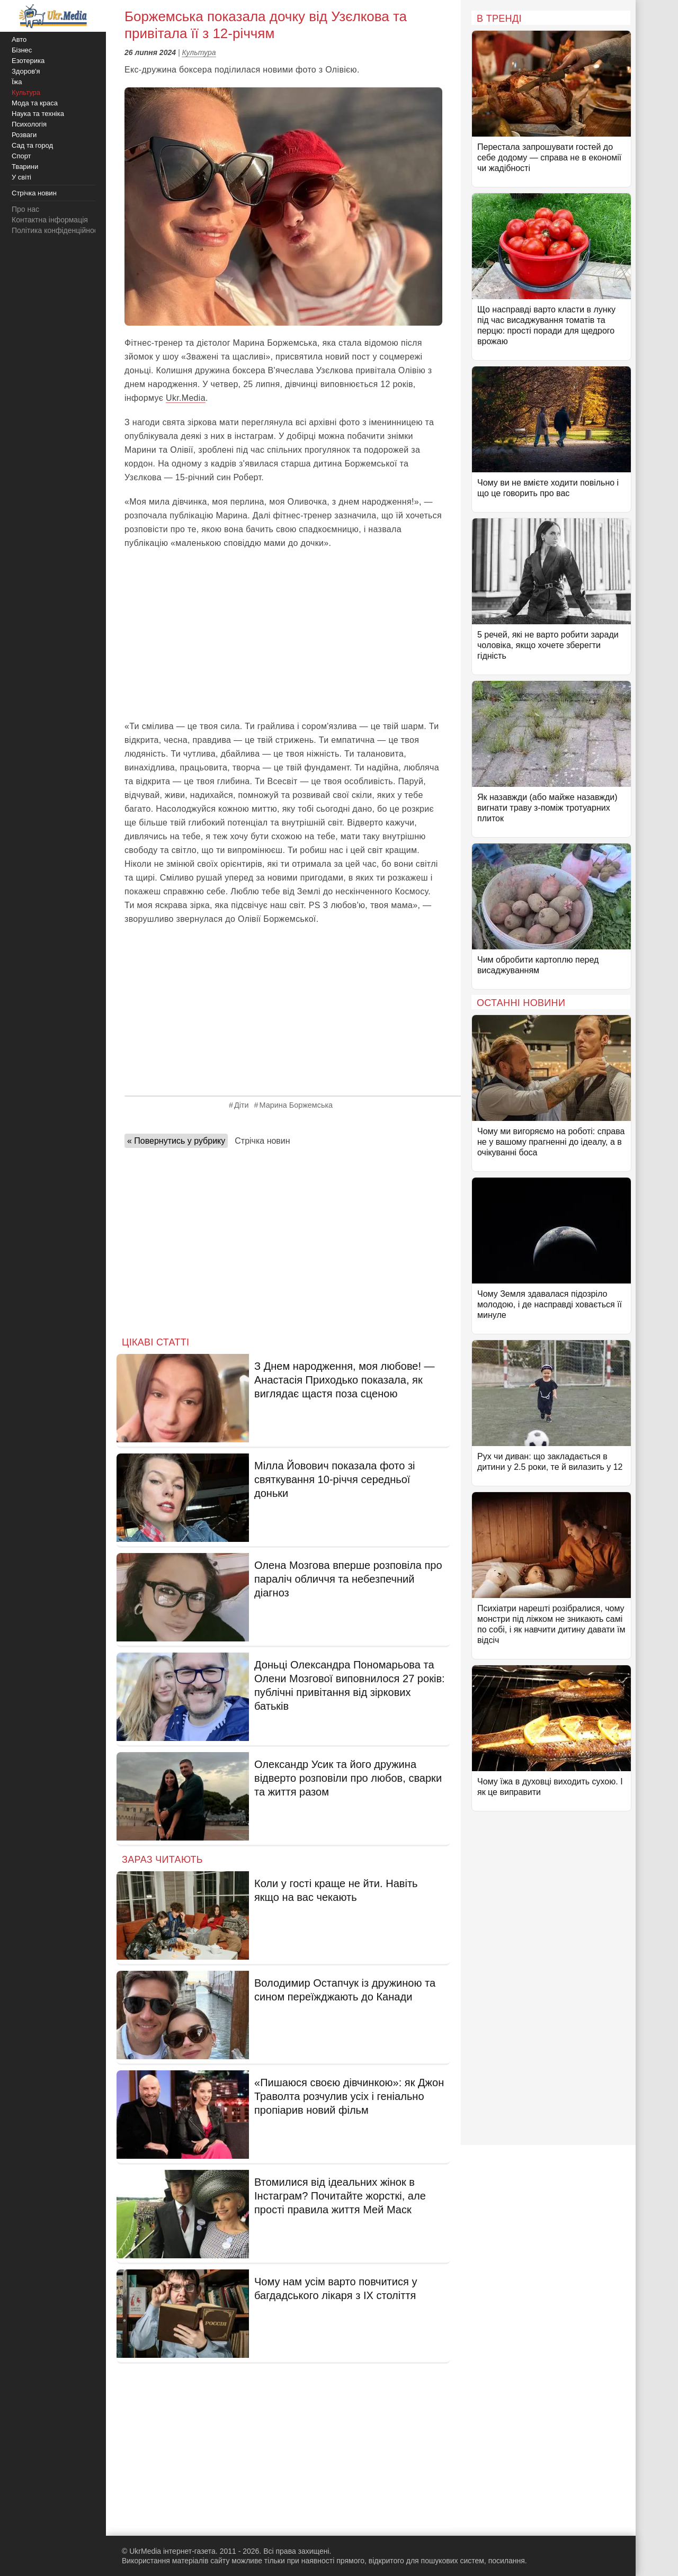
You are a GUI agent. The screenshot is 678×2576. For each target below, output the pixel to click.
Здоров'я (26, 71)
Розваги (24, 135)
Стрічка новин (262, 1140)
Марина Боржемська (296, 1105)
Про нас (25, 209)
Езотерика (28, 61)
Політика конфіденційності (57, 230)
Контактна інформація (50, 220)
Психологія (29, 124)
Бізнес (22, 50)
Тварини (25, 166)
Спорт (21, 156)
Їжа (17, 82)
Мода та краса (35, 103)
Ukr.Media (186, 397)
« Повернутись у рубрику (176, 1140)
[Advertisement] (283, 635)
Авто (19, 39)
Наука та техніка (38, 114)
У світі (21, 177)
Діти (241, 1105)
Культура (199, 52)
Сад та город (32, 145)
